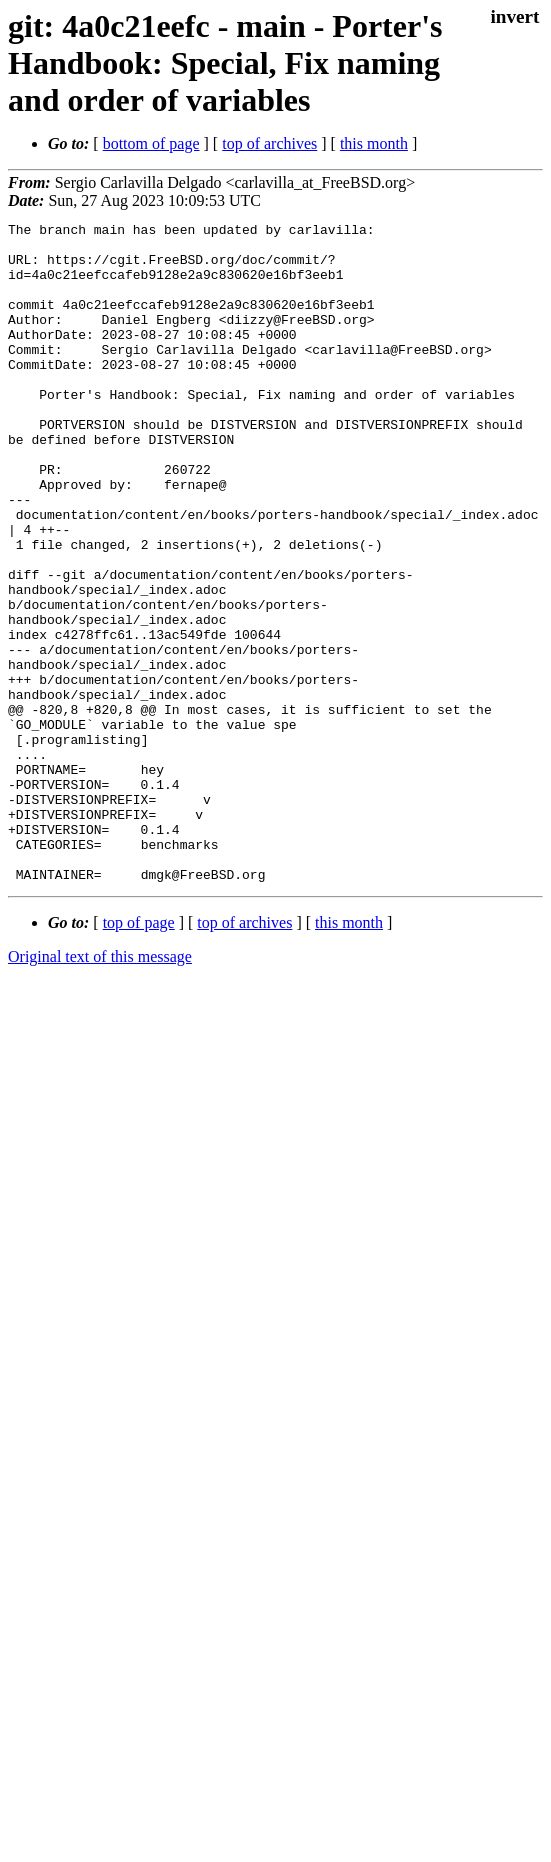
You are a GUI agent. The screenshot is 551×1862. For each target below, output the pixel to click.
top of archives (269, 143)
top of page (139, 1054)
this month (374, 143)
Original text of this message (100, 1088)
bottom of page (151, 143)
